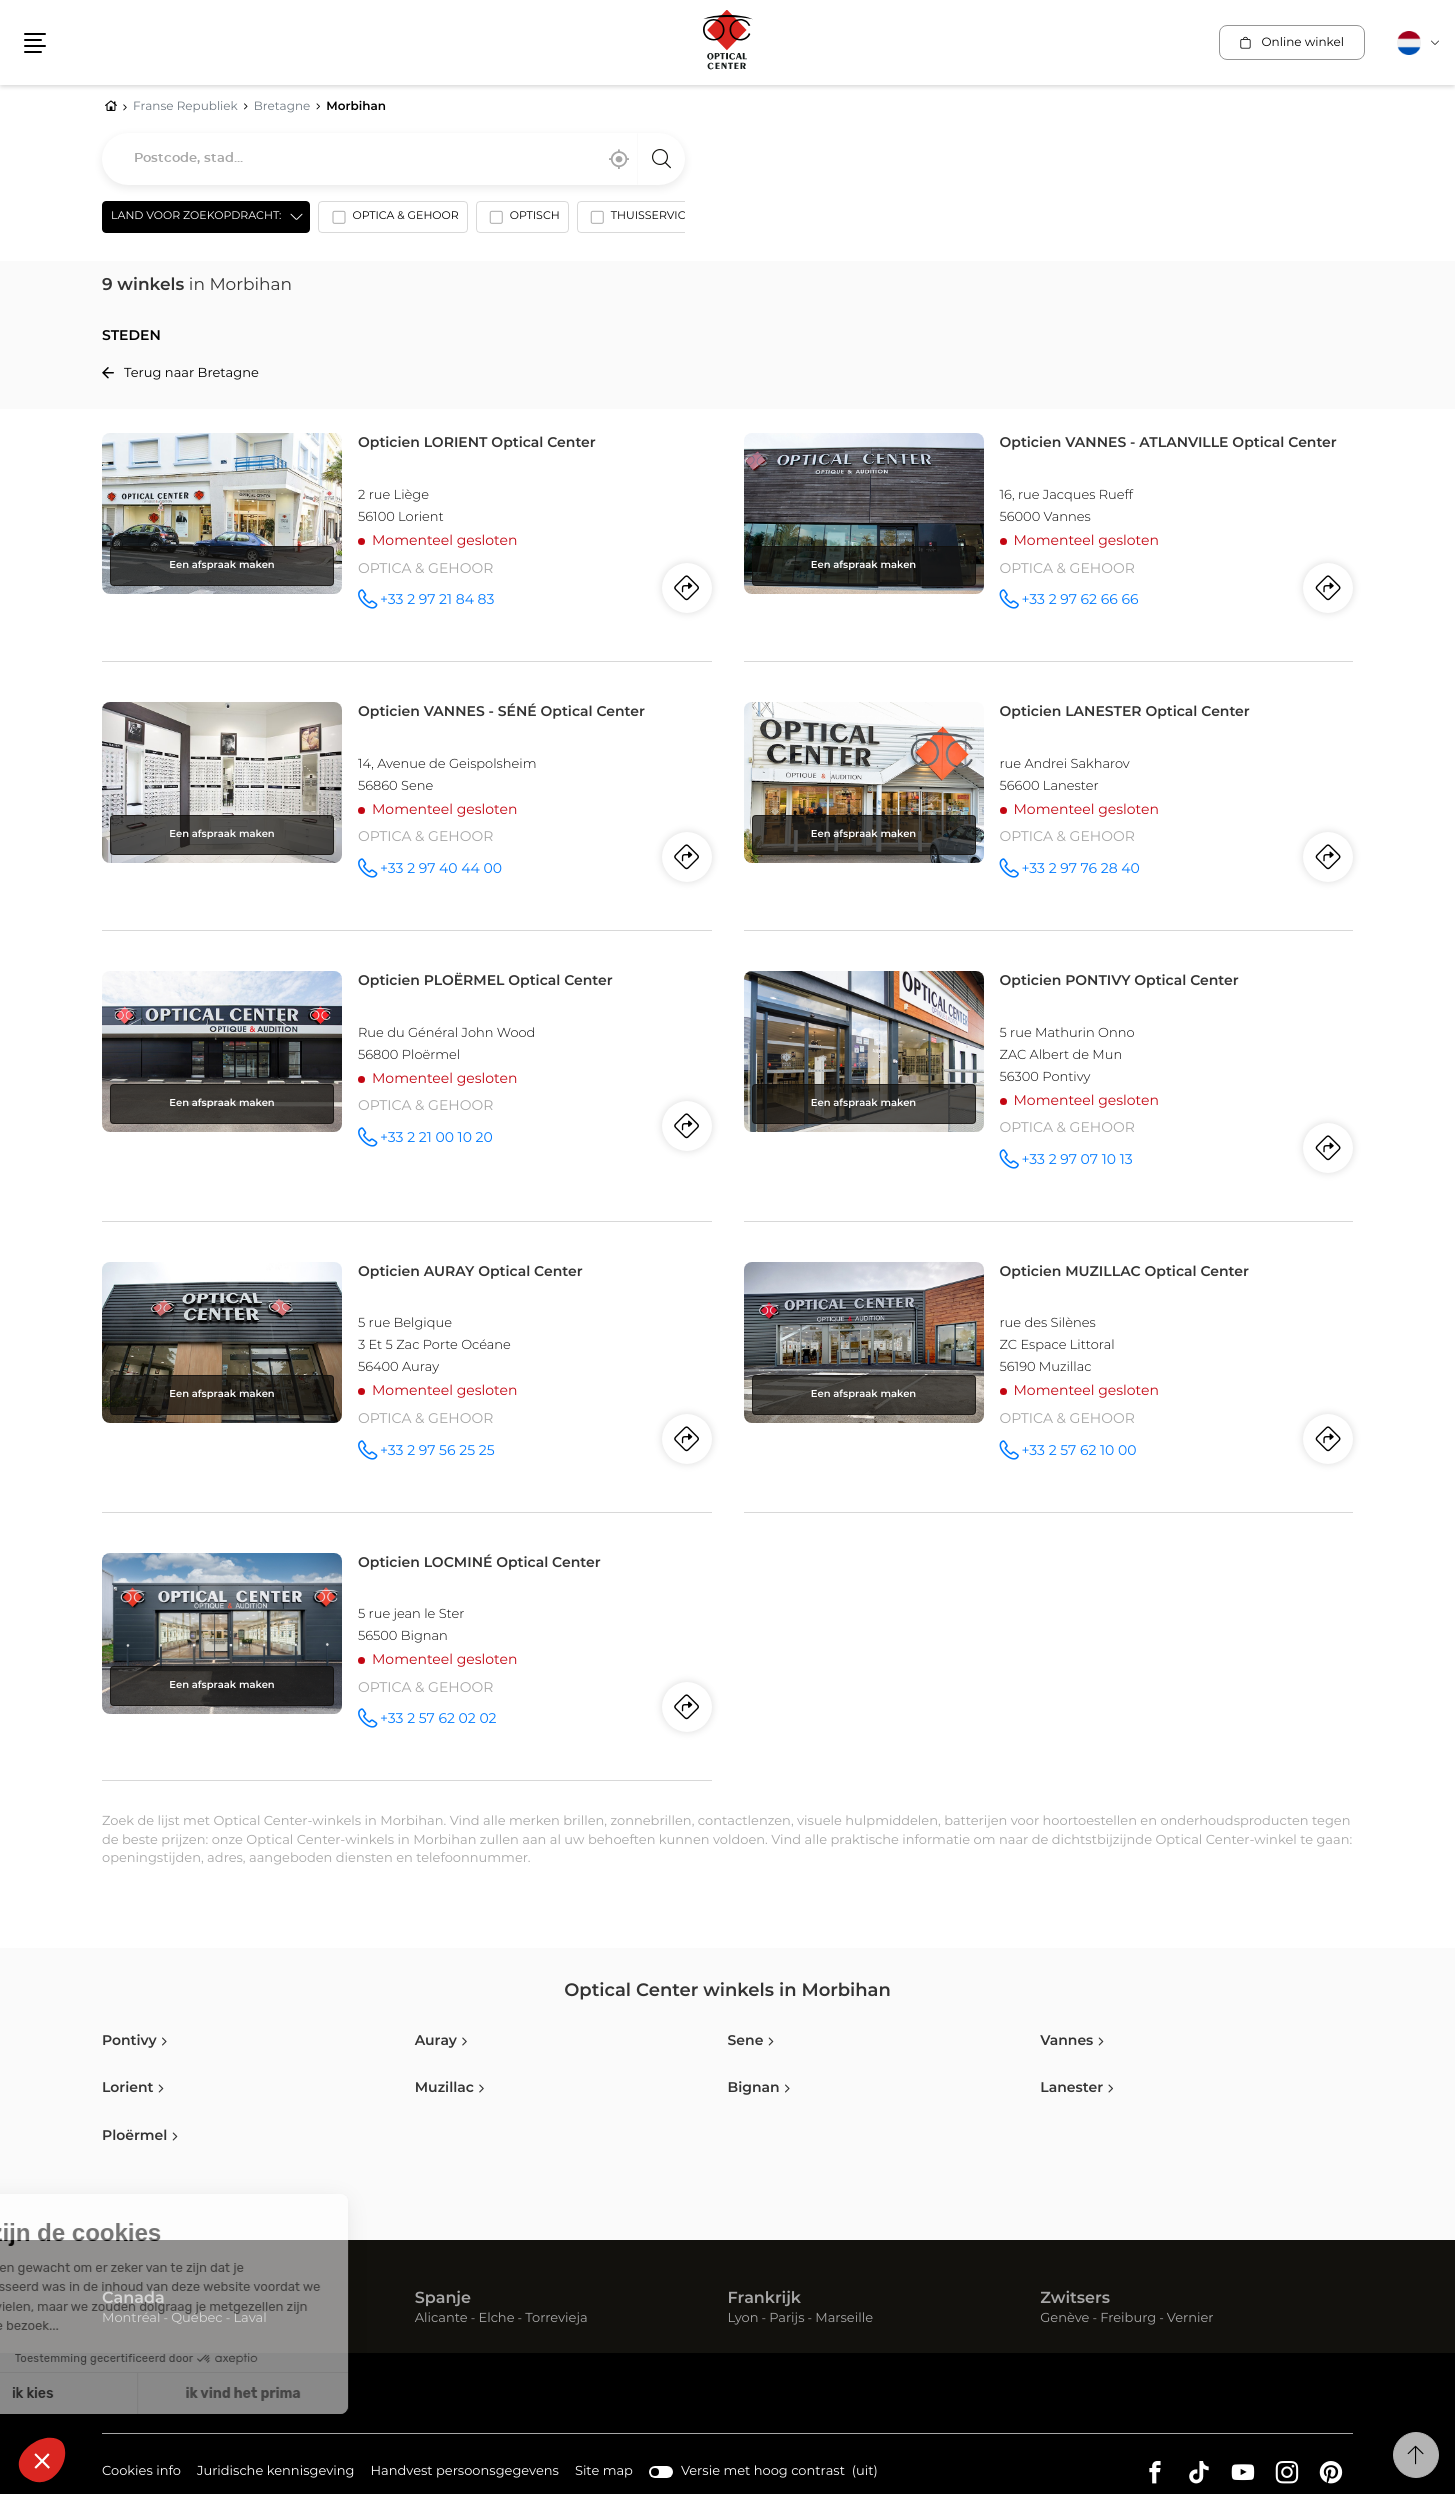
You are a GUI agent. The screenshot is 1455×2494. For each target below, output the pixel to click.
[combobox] (393, 159)
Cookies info (141, 2472)
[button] (35, 43)
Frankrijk (765, 2299)
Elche (496, 2318)
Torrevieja (556, 2318)
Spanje (443, 2299)
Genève (1064, 2318)
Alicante (441, 2318)
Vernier (1190, 2318)
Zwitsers (1075, 2299)
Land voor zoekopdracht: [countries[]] (196, 216)
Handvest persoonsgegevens (464, 2472)
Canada (133, 2299)
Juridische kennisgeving (276, 2472)
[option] (392, 221)
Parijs (786, 2318)
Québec (196, 2318)
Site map (604, 2471)
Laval (249, 2318)
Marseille (844, 2318)
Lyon (743, 2318)
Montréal (131, 2318)
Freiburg (1128, 2318)
